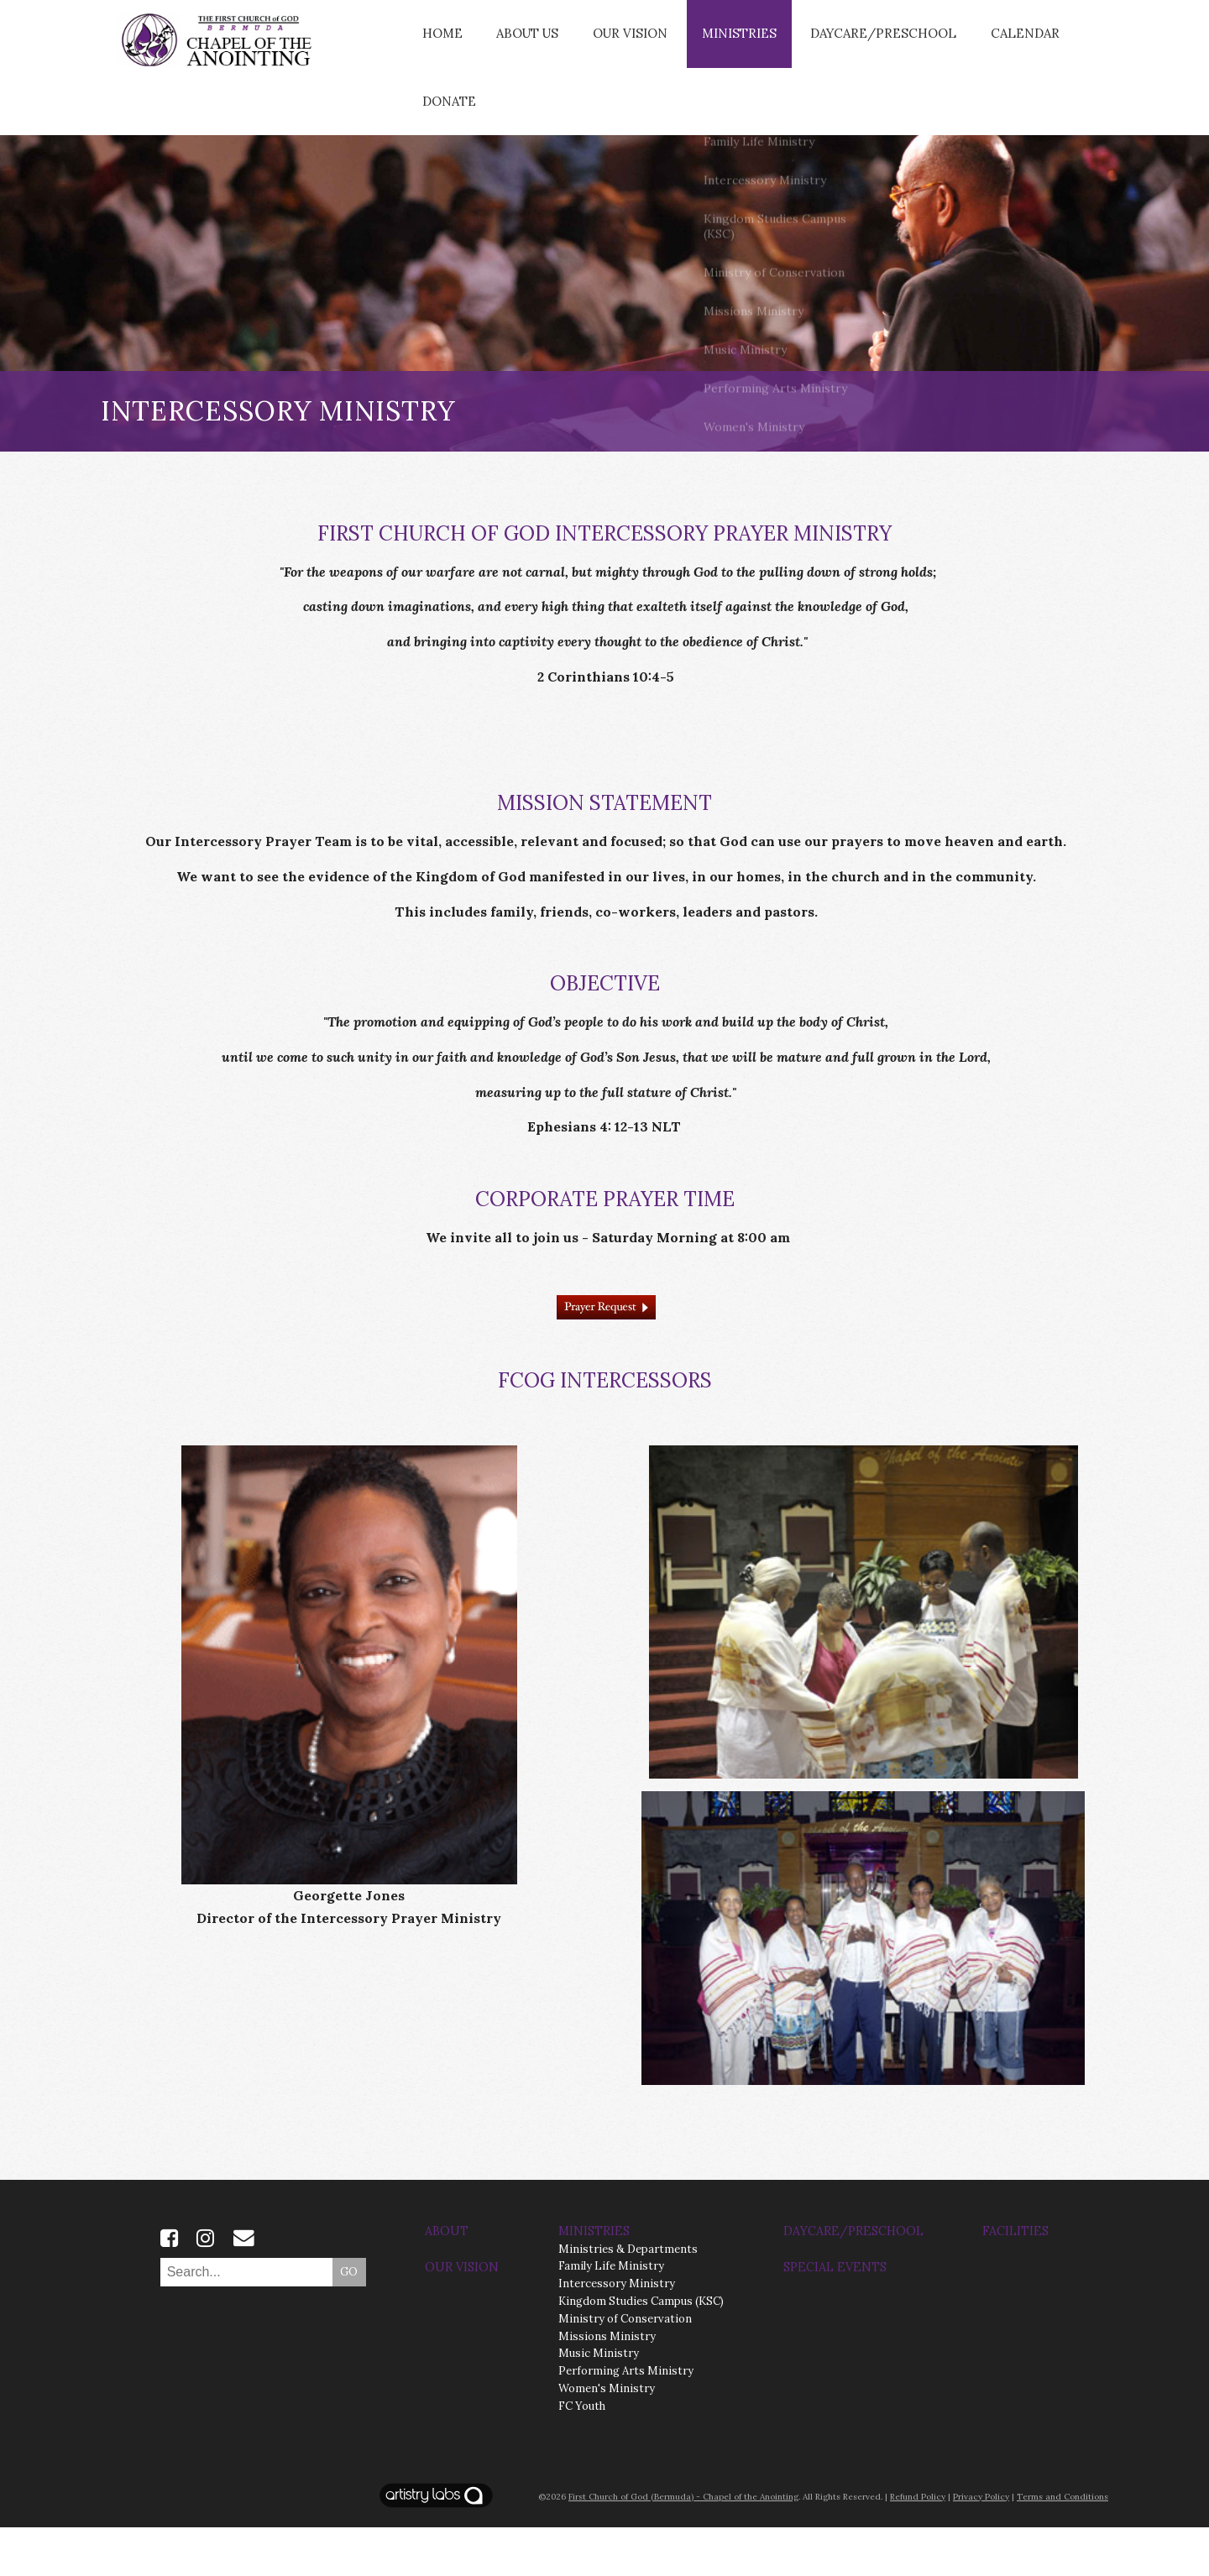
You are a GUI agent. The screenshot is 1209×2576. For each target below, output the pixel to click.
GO (349, 2319)
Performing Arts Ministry (625, 2419)
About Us (520, 45)
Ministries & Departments (628, 2297)
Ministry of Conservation (625, 2367)
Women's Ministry (606, 2437)
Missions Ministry (607, 2384)
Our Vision (618, 45)
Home (439, 45)
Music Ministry (598, 2402)
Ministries (720, 45)
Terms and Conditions (1062, 2545)
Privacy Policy (981, 2545)
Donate (446, 137)
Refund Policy (917, 2545)
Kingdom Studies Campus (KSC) (641, 2350)
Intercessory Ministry (616, 2332)
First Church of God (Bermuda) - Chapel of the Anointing (683, 2545)
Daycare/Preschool (854, 45)
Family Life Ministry (611, 2314)
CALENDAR (986, 45)
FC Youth (581, 2455)
